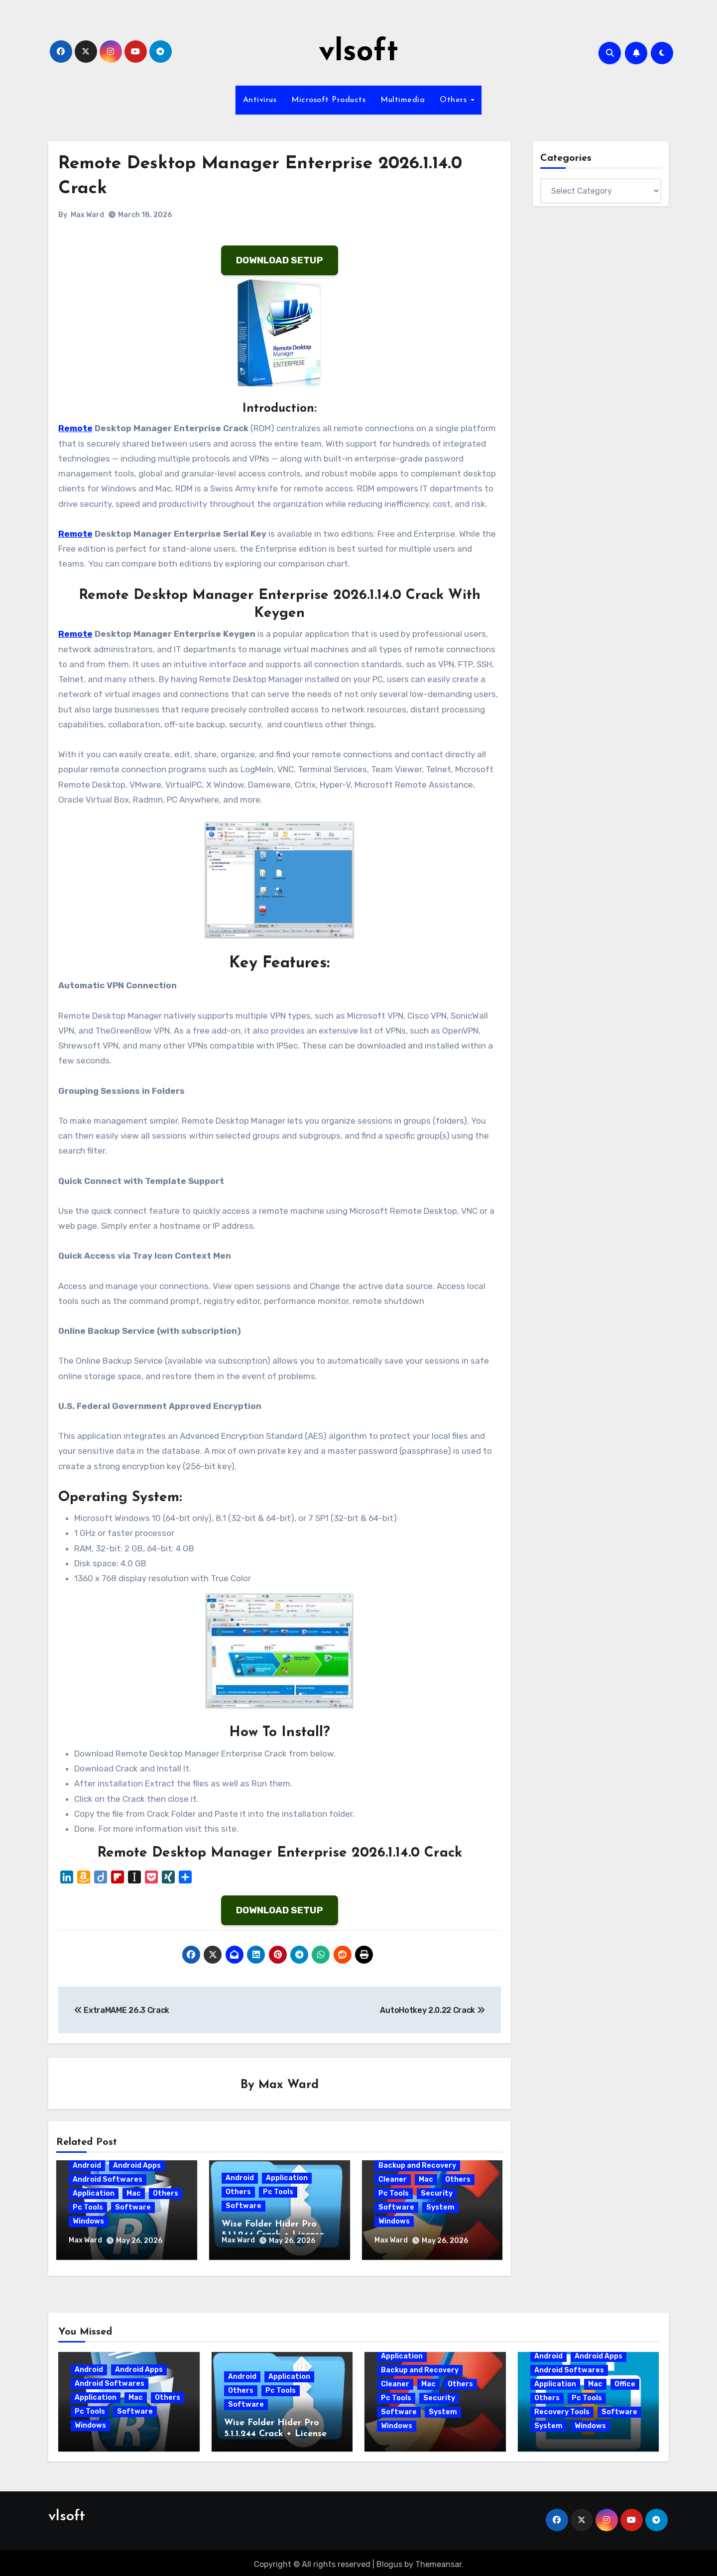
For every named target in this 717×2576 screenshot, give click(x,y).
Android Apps (137, 2166)
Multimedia (402, 100)
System (440, 2208)
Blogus (389, 2561)
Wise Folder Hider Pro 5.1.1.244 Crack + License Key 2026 (275, 2430)
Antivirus (260, 100)
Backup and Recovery (417, 2166)
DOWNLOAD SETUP (279, 260)
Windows (88, 2222)
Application (94, 2194)
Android (87, 2166)
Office (624, 2380)
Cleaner (392, 2180)
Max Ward (87, 215)
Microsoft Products (328, 100)
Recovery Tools (562, 2408)
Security (437, 2194)
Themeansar (438, 2561)
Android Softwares (107, 2180)
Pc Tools (88, 2208)
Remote (75, 428)
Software (133, 2208)
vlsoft (358, 53)
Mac (133, 2194)
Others (455, 100)
